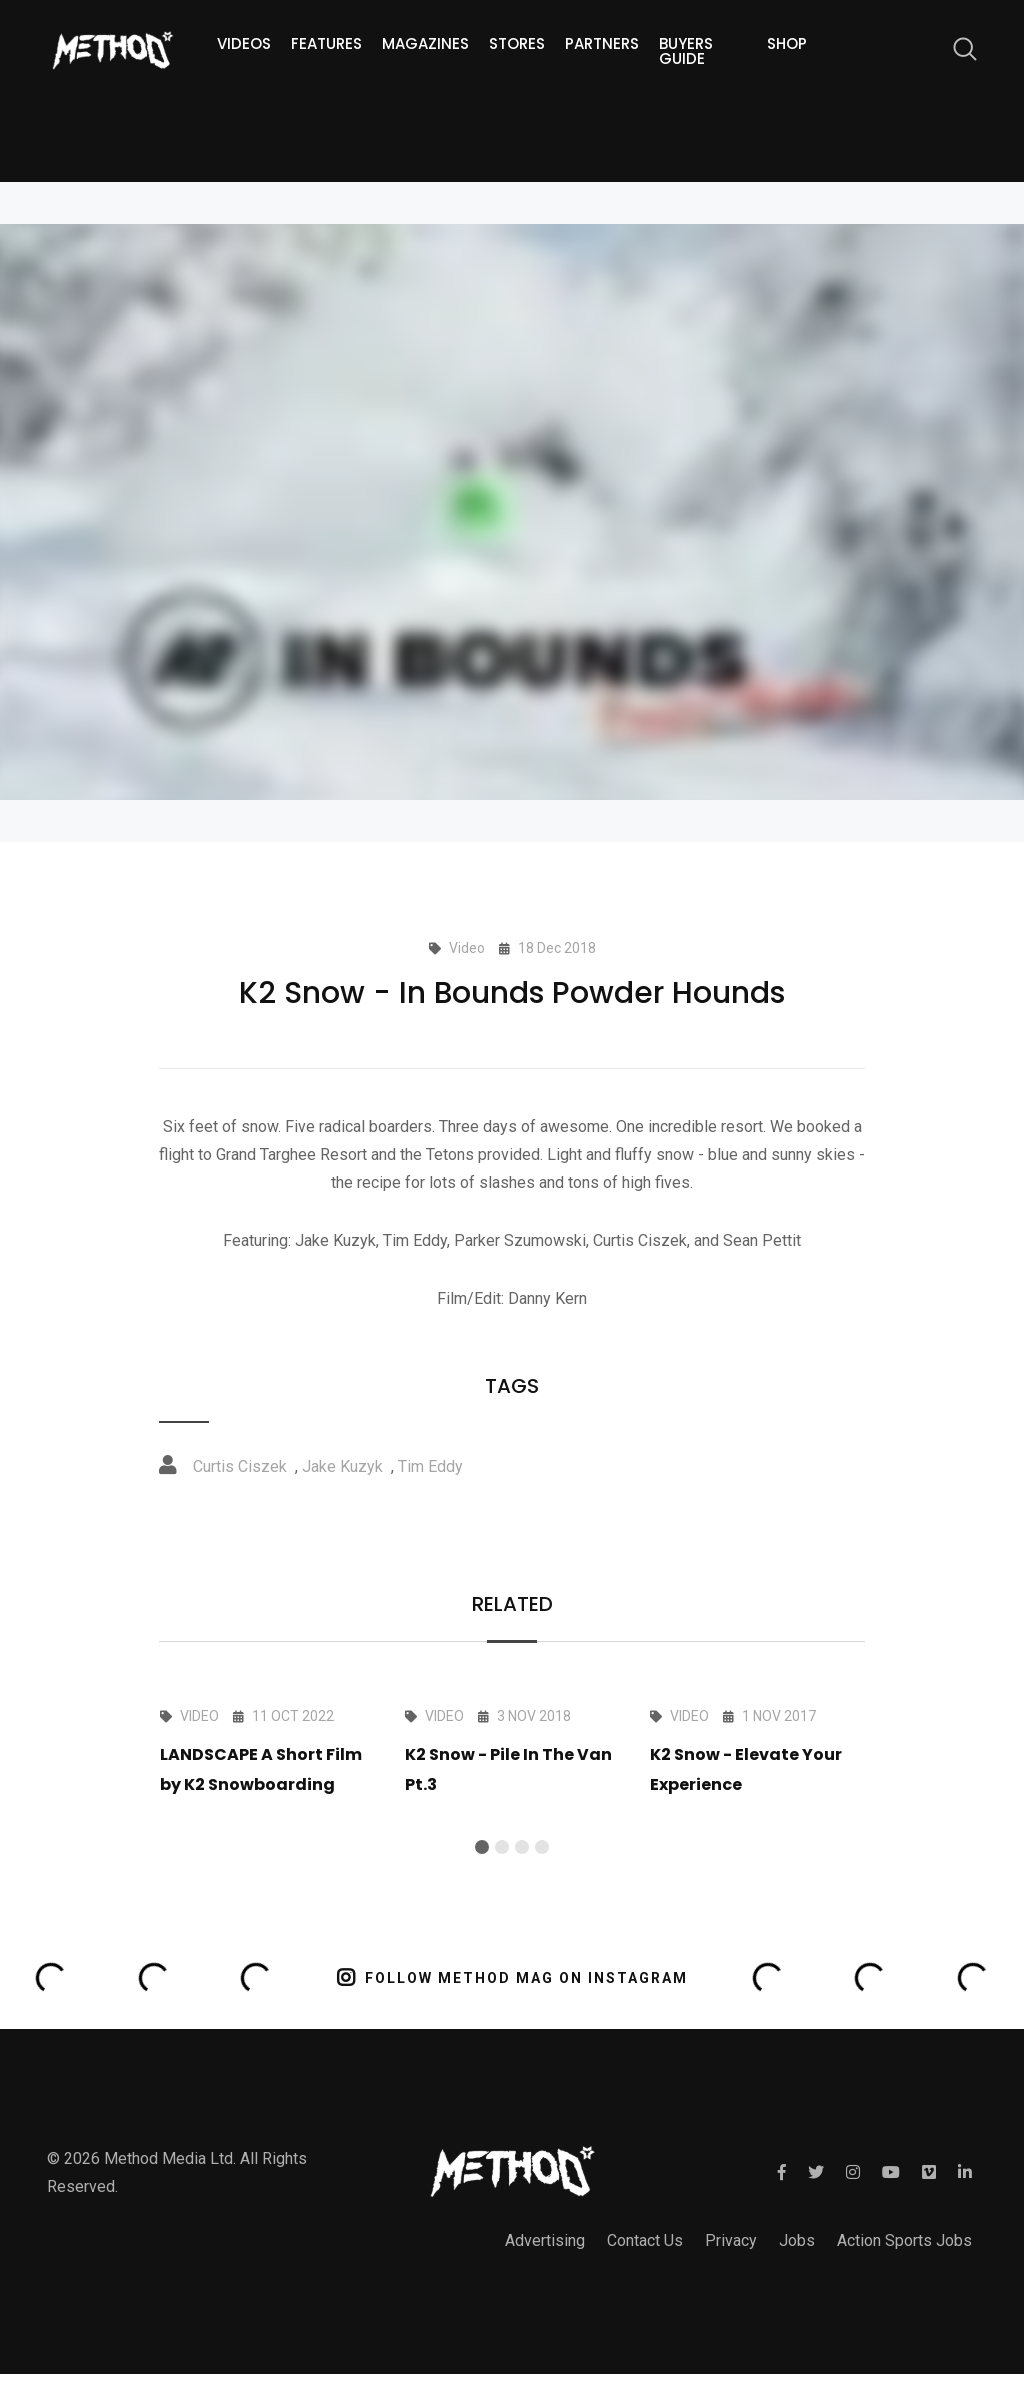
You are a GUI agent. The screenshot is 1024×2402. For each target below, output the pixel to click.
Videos (244, 43)
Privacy (731, 2240)
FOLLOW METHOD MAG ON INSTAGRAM (512, 1978)
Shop (787, 43)
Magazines (425, 43)
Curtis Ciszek (240, 1466)
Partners (602, 43)
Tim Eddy (430, 1466)
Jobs (797, 2240)
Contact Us (645, 2240)
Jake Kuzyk (342, 1466)
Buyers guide (686, 51)
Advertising (545, 2240)
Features (326, 43)
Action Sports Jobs (904, 2240)
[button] (482, 1847)
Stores (517, 43)
